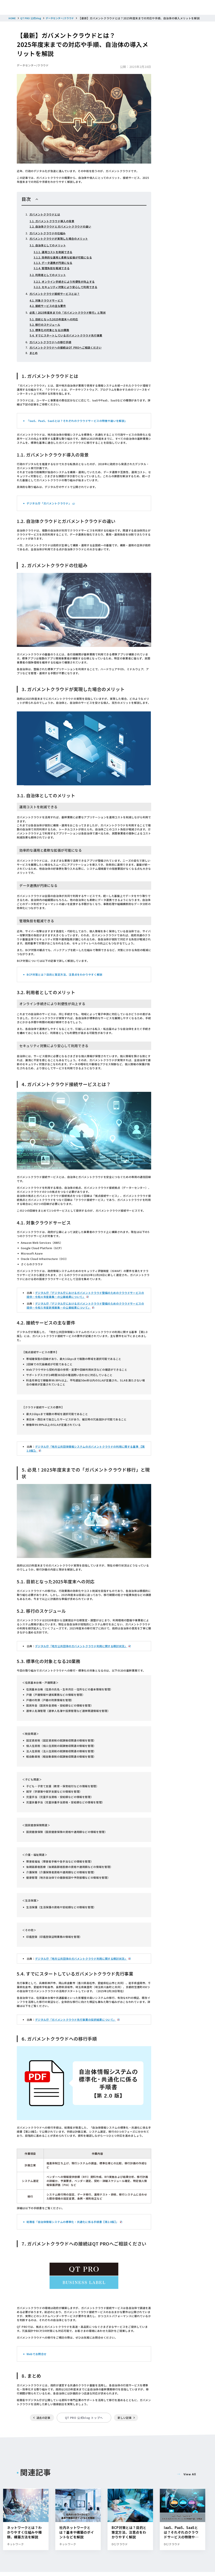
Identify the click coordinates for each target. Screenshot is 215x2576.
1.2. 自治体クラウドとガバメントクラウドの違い (60, 230)
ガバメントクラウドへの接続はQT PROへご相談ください (65, 351)
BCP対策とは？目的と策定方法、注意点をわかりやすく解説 (64, 979)
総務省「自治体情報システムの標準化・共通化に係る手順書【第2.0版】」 (73, 2226)
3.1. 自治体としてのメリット (48, 249)
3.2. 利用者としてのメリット (48, 279)
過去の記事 (43, 2422)
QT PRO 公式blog (33, 18)
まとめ (33, 357)
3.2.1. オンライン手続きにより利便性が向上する (64, 286)
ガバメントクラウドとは (44, 218)
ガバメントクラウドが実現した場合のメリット (58, 243)
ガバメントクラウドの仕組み (47, 237)
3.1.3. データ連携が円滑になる (53, 267)
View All (190, 2478)
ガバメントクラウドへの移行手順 (50, 346)
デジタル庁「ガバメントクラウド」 (49, 507)
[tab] (84, 203)
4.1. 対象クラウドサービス (46, 304)
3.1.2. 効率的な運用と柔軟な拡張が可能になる (63, 261)
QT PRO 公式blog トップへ (84, 2422)
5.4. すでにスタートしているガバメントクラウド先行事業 (66, 339)
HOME (13, 18)
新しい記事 (125, 2422)
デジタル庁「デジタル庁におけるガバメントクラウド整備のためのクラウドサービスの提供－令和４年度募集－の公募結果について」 (85, 1299)
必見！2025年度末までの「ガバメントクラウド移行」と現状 (67, 317)
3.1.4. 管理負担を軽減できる (52, 272)
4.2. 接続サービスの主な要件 (48, 310)
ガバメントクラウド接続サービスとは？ (54, 298)
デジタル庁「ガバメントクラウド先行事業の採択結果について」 (75, 2024)
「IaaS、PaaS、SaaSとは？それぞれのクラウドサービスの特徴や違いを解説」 (77, 425)
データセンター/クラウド (66, 18)
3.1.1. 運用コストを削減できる (53, 256)
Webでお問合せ (37, 2358)
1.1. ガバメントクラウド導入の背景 (52, 225)
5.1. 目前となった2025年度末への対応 (54, 323)
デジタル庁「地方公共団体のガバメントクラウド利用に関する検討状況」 (81, 1650)
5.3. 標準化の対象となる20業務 (49, 334)
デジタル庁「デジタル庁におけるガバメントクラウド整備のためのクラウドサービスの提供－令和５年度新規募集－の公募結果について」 (85, 1309)
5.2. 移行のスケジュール (45, 329)
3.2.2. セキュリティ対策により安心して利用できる (65, 291)
